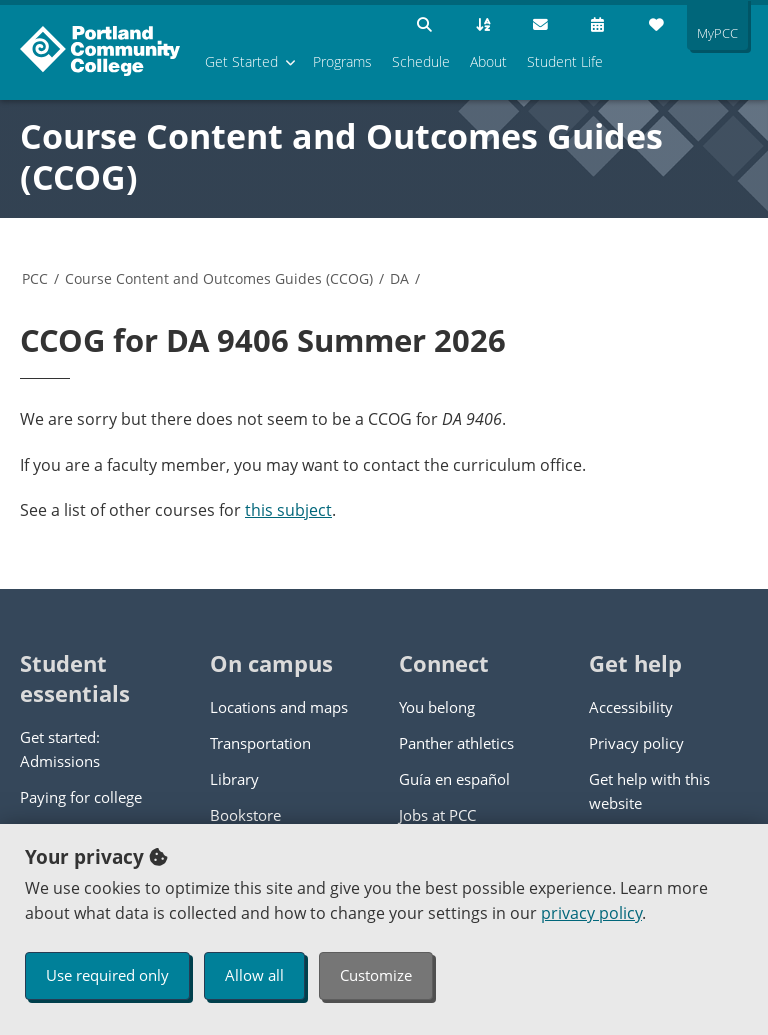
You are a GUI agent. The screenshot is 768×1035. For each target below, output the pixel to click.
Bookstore (245, 815)
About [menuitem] (488, 61)
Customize (376, 975)
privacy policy (591, 913)
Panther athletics (456, 743)
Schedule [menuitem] (421, 61)
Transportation (260, 743)
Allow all (254, 975)
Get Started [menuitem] (241, 61)
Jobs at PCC (437, 815)
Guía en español (454, 779)
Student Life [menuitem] (565, 61)
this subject (288, 510)
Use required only (107, 975)
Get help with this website (649, 791)
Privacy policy (636, 743)
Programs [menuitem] (342, 61)
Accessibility (631, 707)
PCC (35, 278)
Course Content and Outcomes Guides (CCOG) (341, 156)
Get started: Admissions (60, 749)
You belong (437, 707)
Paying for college (81, 797)
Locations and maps (279, 707)
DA (399, 278)
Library (234, 779)
